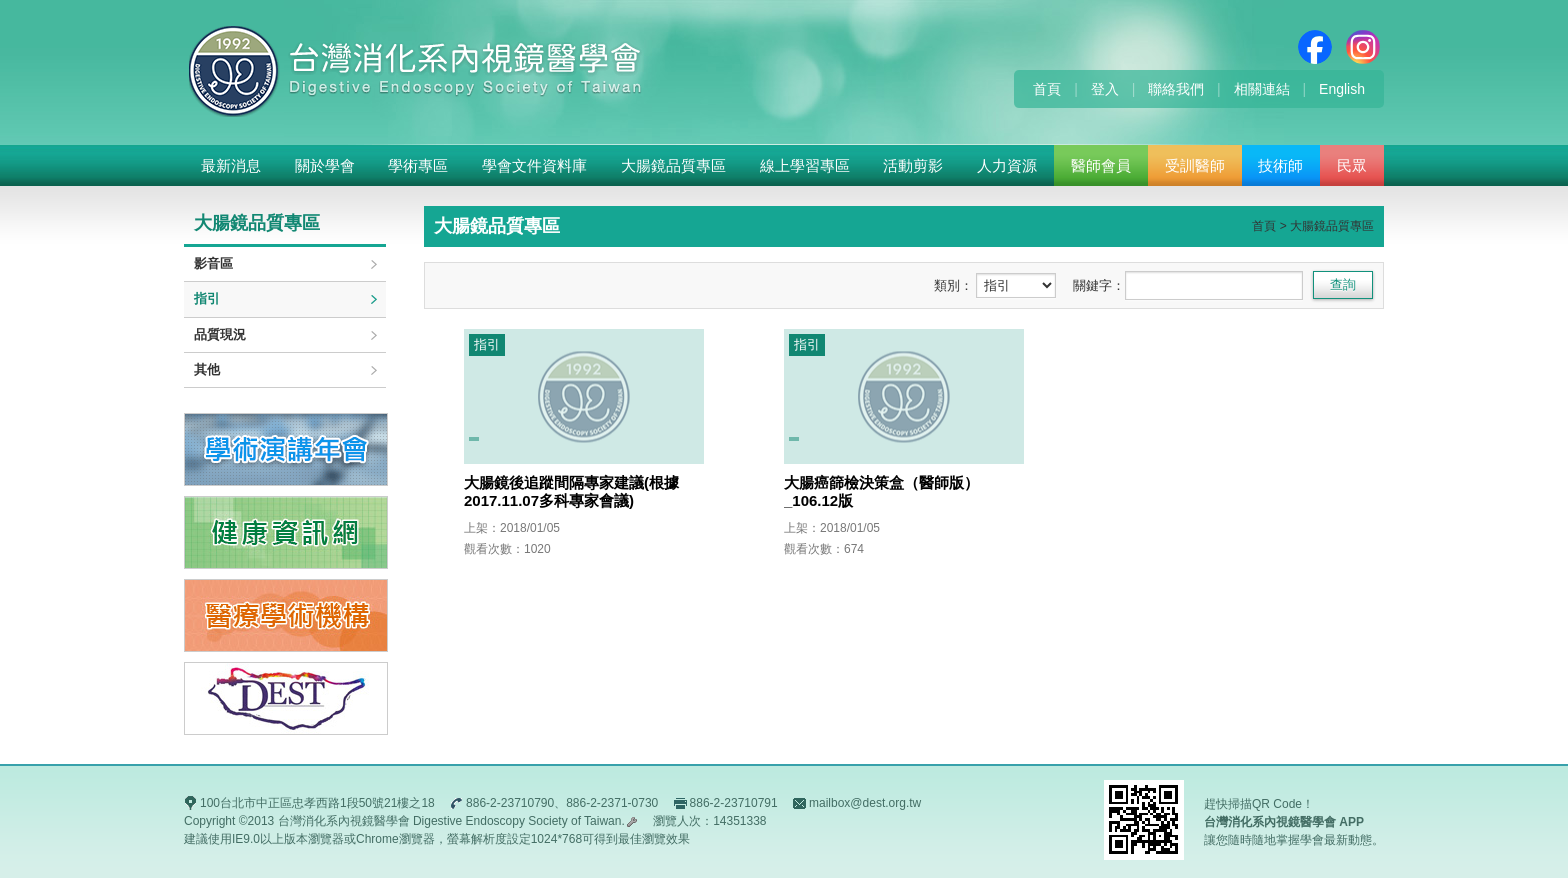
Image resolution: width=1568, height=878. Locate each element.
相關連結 (1262, 89)
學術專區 (418, 165)
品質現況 (220, 334)
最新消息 (231, 165)
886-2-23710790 (510, 803)
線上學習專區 (805, 165)
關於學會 (325, 165)
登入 (1105, 89)
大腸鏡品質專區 (673, 165)
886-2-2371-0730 (612, 803)
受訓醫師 (1195, 165)
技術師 (1280, 165)
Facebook (1315, 47)
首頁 (1047, 89)
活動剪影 (913, 165)
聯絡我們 (1176, 89)
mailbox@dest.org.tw (865, 803)
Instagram (1363, 47)
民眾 (1352, 165)
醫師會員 (1101, 165)
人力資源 (1007, 165)
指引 (207, 298)
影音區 (213, 263)
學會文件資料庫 (534, 165)
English (1342, 89)
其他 (207, 369)
